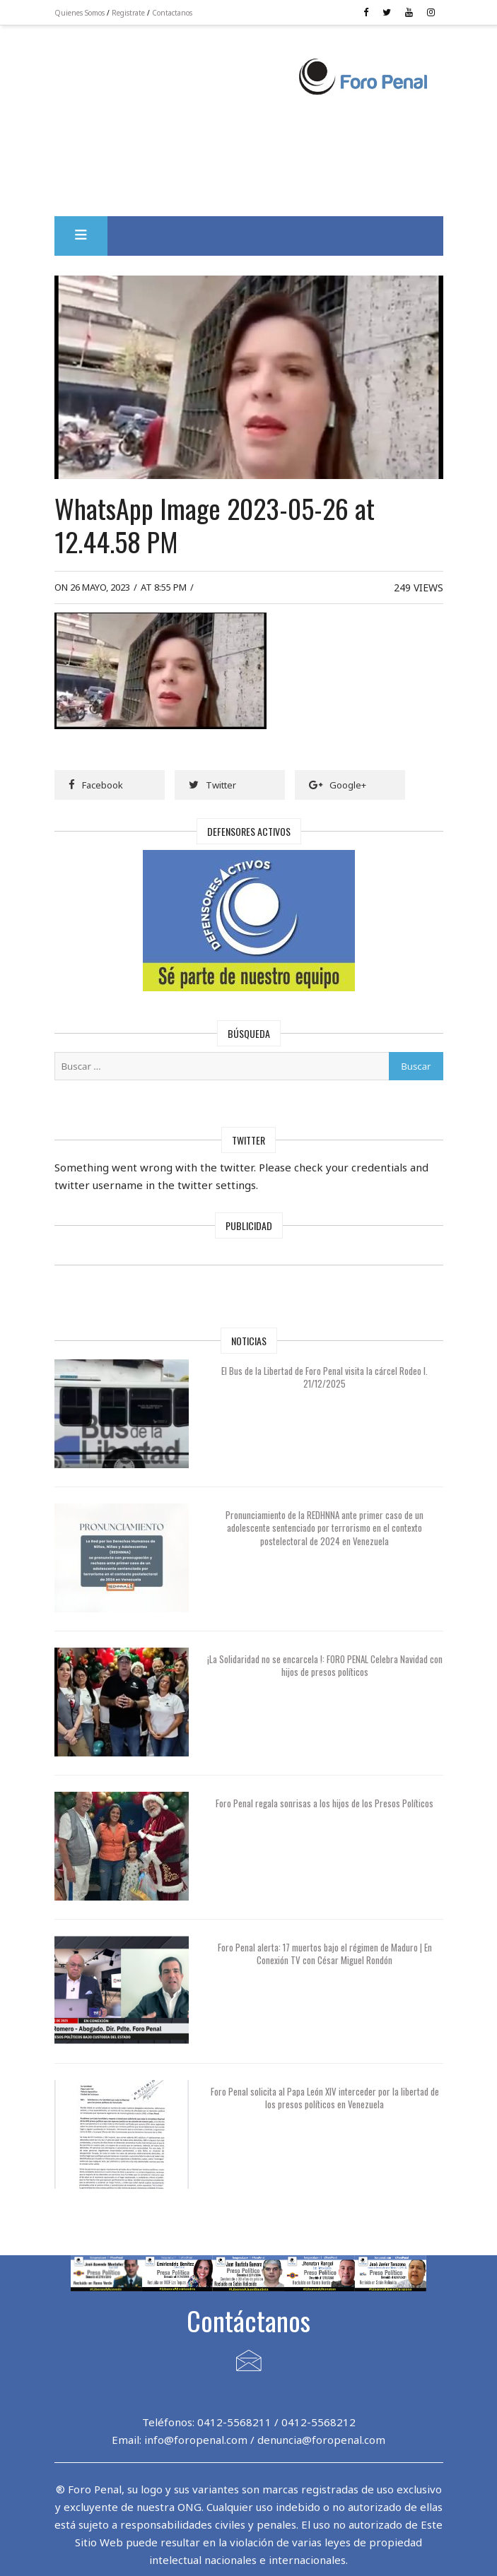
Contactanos (172, 13)
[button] (80, 236)
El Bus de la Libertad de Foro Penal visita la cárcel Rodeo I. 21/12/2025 (324, 1377)
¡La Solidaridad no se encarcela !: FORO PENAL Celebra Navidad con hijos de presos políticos (325, 1665)
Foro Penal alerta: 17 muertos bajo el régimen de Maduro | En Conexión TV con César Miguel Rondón (325, 1953)
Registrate (128, 13)
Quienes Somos (79, 13)
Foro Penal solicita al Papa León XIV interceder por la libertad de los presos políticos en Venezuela (325, 2097)
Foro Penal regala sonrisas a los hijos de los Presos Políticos (324, 1803)
